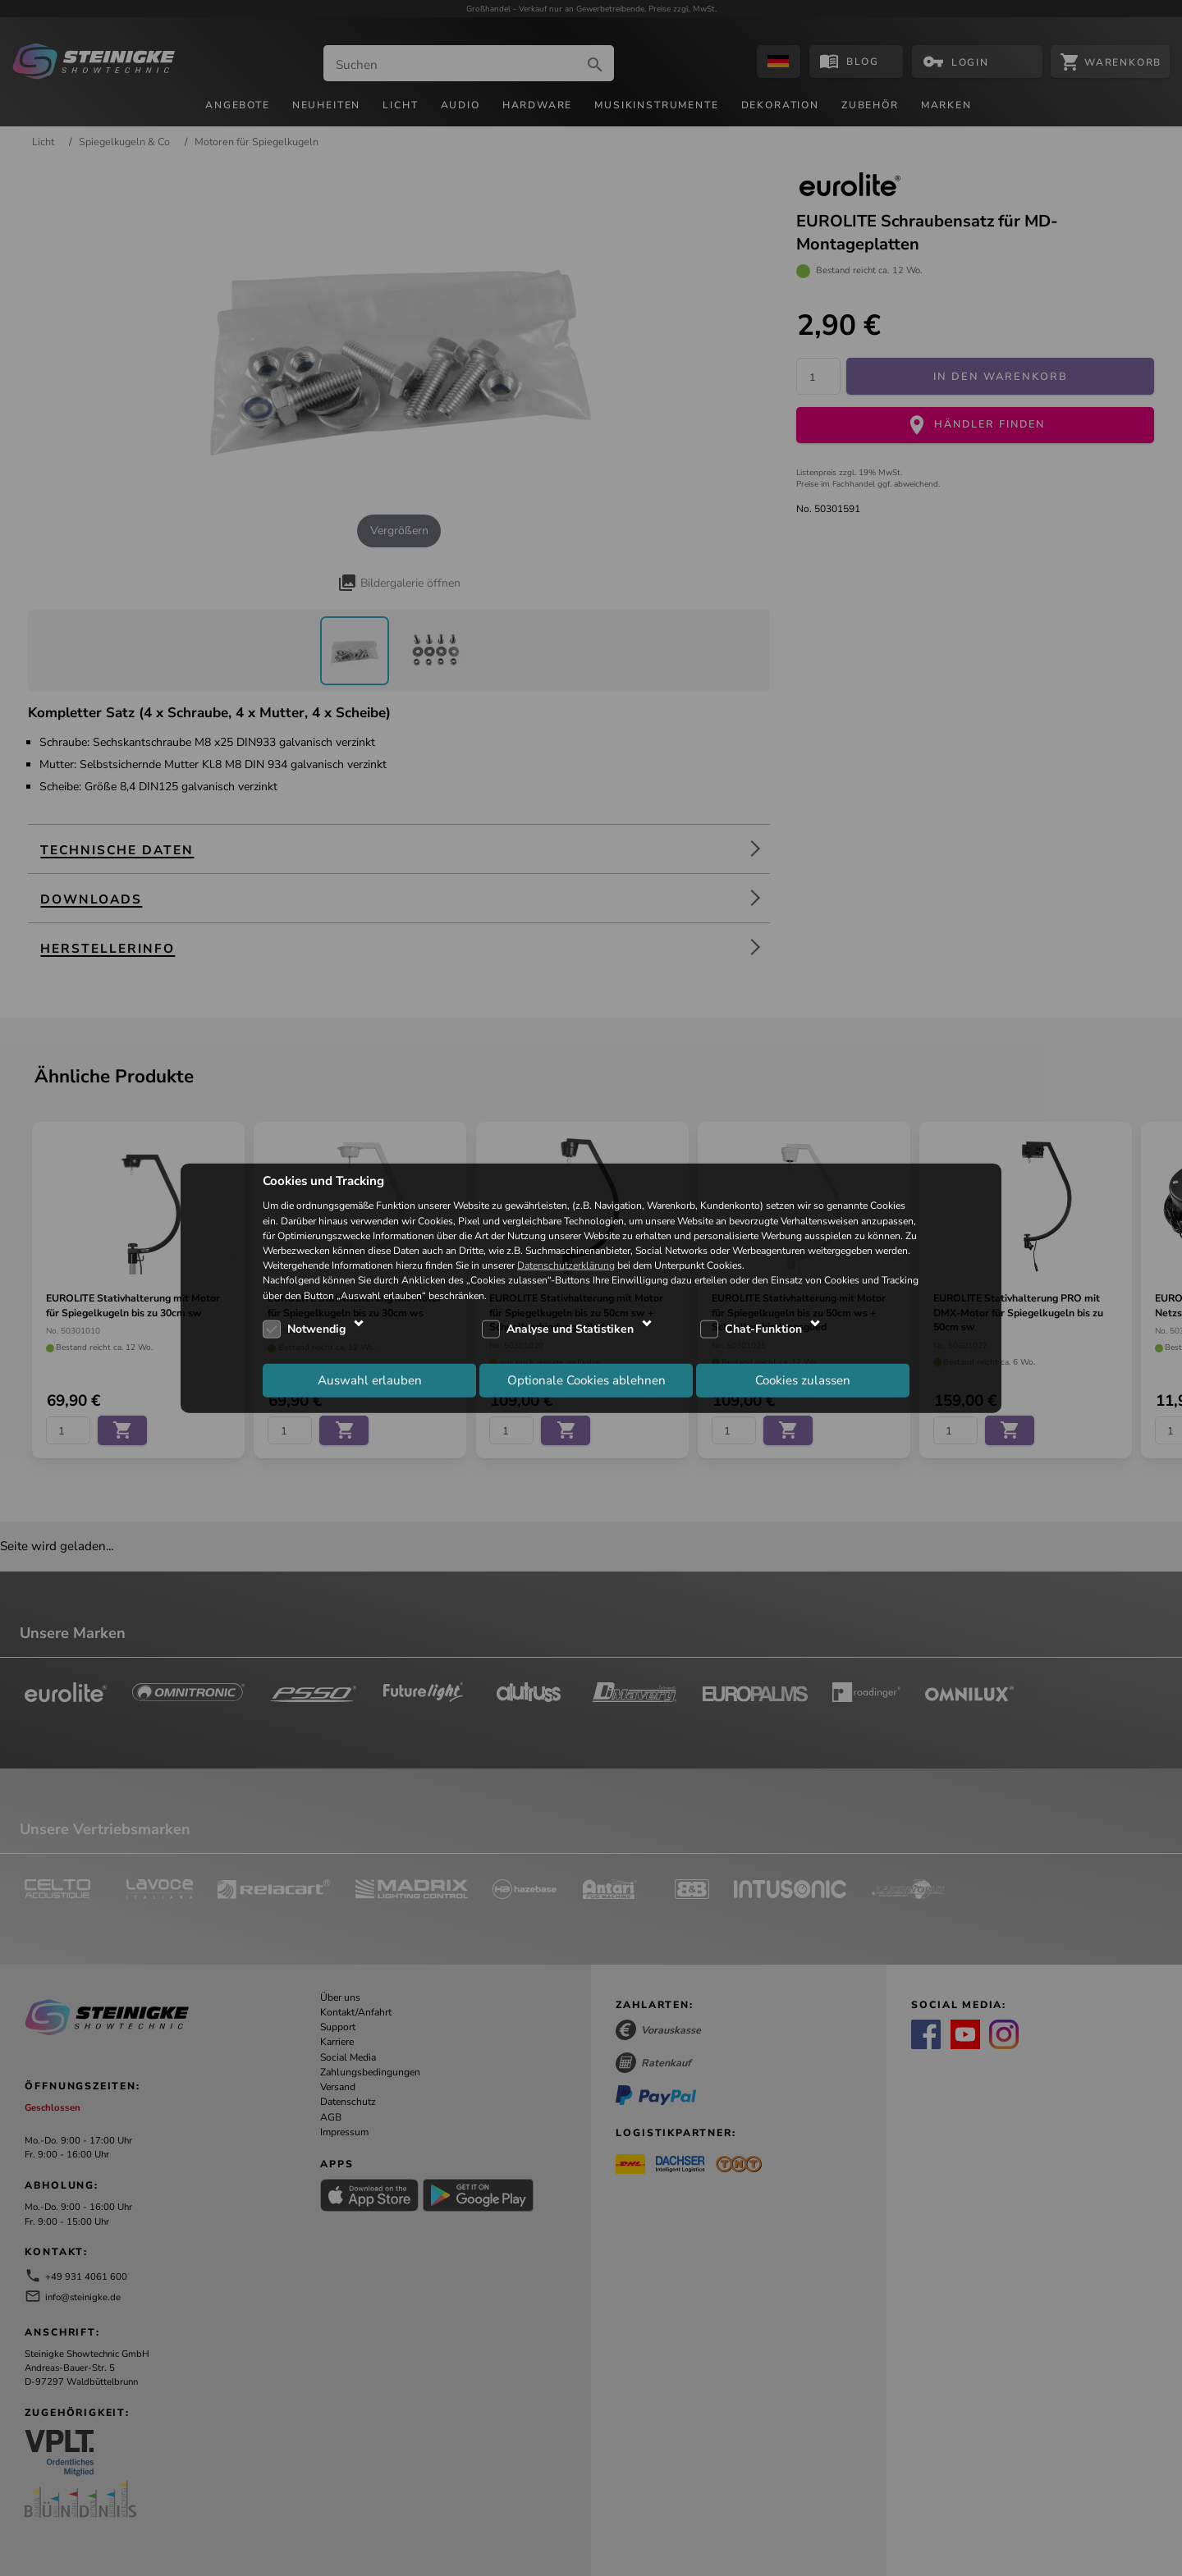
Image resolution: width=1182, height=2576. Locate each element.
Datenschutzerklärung (566, 1265)
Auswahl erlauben (370, 1380)
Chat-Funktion (763, 1329)
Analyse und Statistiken (570, 1329)
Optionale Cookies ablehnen (586, 1380)
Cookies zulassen (802, 1380)
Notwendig (316, 1329)
